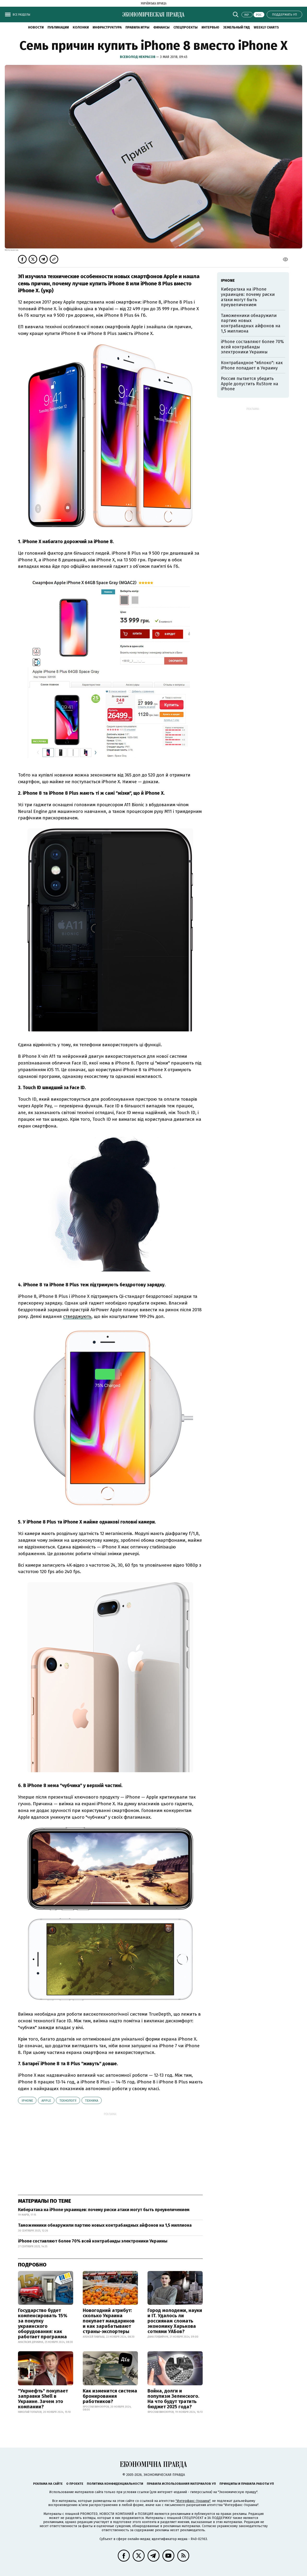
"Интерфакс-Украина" (193, 2501)
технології (68, 2100)
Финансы (161, 27)
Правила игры (137, 27)
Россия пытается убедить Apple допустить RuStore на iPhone (249, 383)
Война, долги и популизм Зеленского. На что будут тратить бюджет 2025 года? (173, 2398)
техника (91, 2100)
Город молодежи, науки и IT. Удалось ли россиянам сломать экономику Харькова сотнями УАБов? (175, 2320)
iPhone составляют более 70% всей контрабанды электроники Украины (92, 2241)
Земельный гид (236, 27)
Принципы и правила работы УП (246, 2483)
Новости (36, 27)
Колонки (81, 27)
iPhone (27, 2100)
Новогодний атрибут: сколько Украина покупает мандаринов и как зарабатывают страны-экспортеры (109, 2320)
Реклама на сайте (48, 2483)
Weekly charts (266, 27)
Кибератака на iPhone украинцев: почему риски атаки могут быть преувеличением (103, 2209)
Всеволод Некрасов (138, 57)
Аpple (46, 2100)
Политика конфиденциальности (115, 2483)
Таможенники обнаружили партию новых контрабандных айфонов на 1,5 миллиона (105, 2225)
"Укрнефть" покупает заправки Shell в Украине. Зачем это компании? (43, 2398)
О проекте (74, 2483)
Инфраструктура (107, 27)
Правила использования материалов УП (181, 2483)
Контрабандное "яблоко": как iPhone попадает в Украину (252, 365)
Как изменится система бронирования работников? (110, 2396)
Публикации (58, 27)
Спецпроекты (185, 27)
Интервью (210, 27)
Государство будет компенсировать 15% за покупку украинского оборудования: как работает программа (42, 2323)
